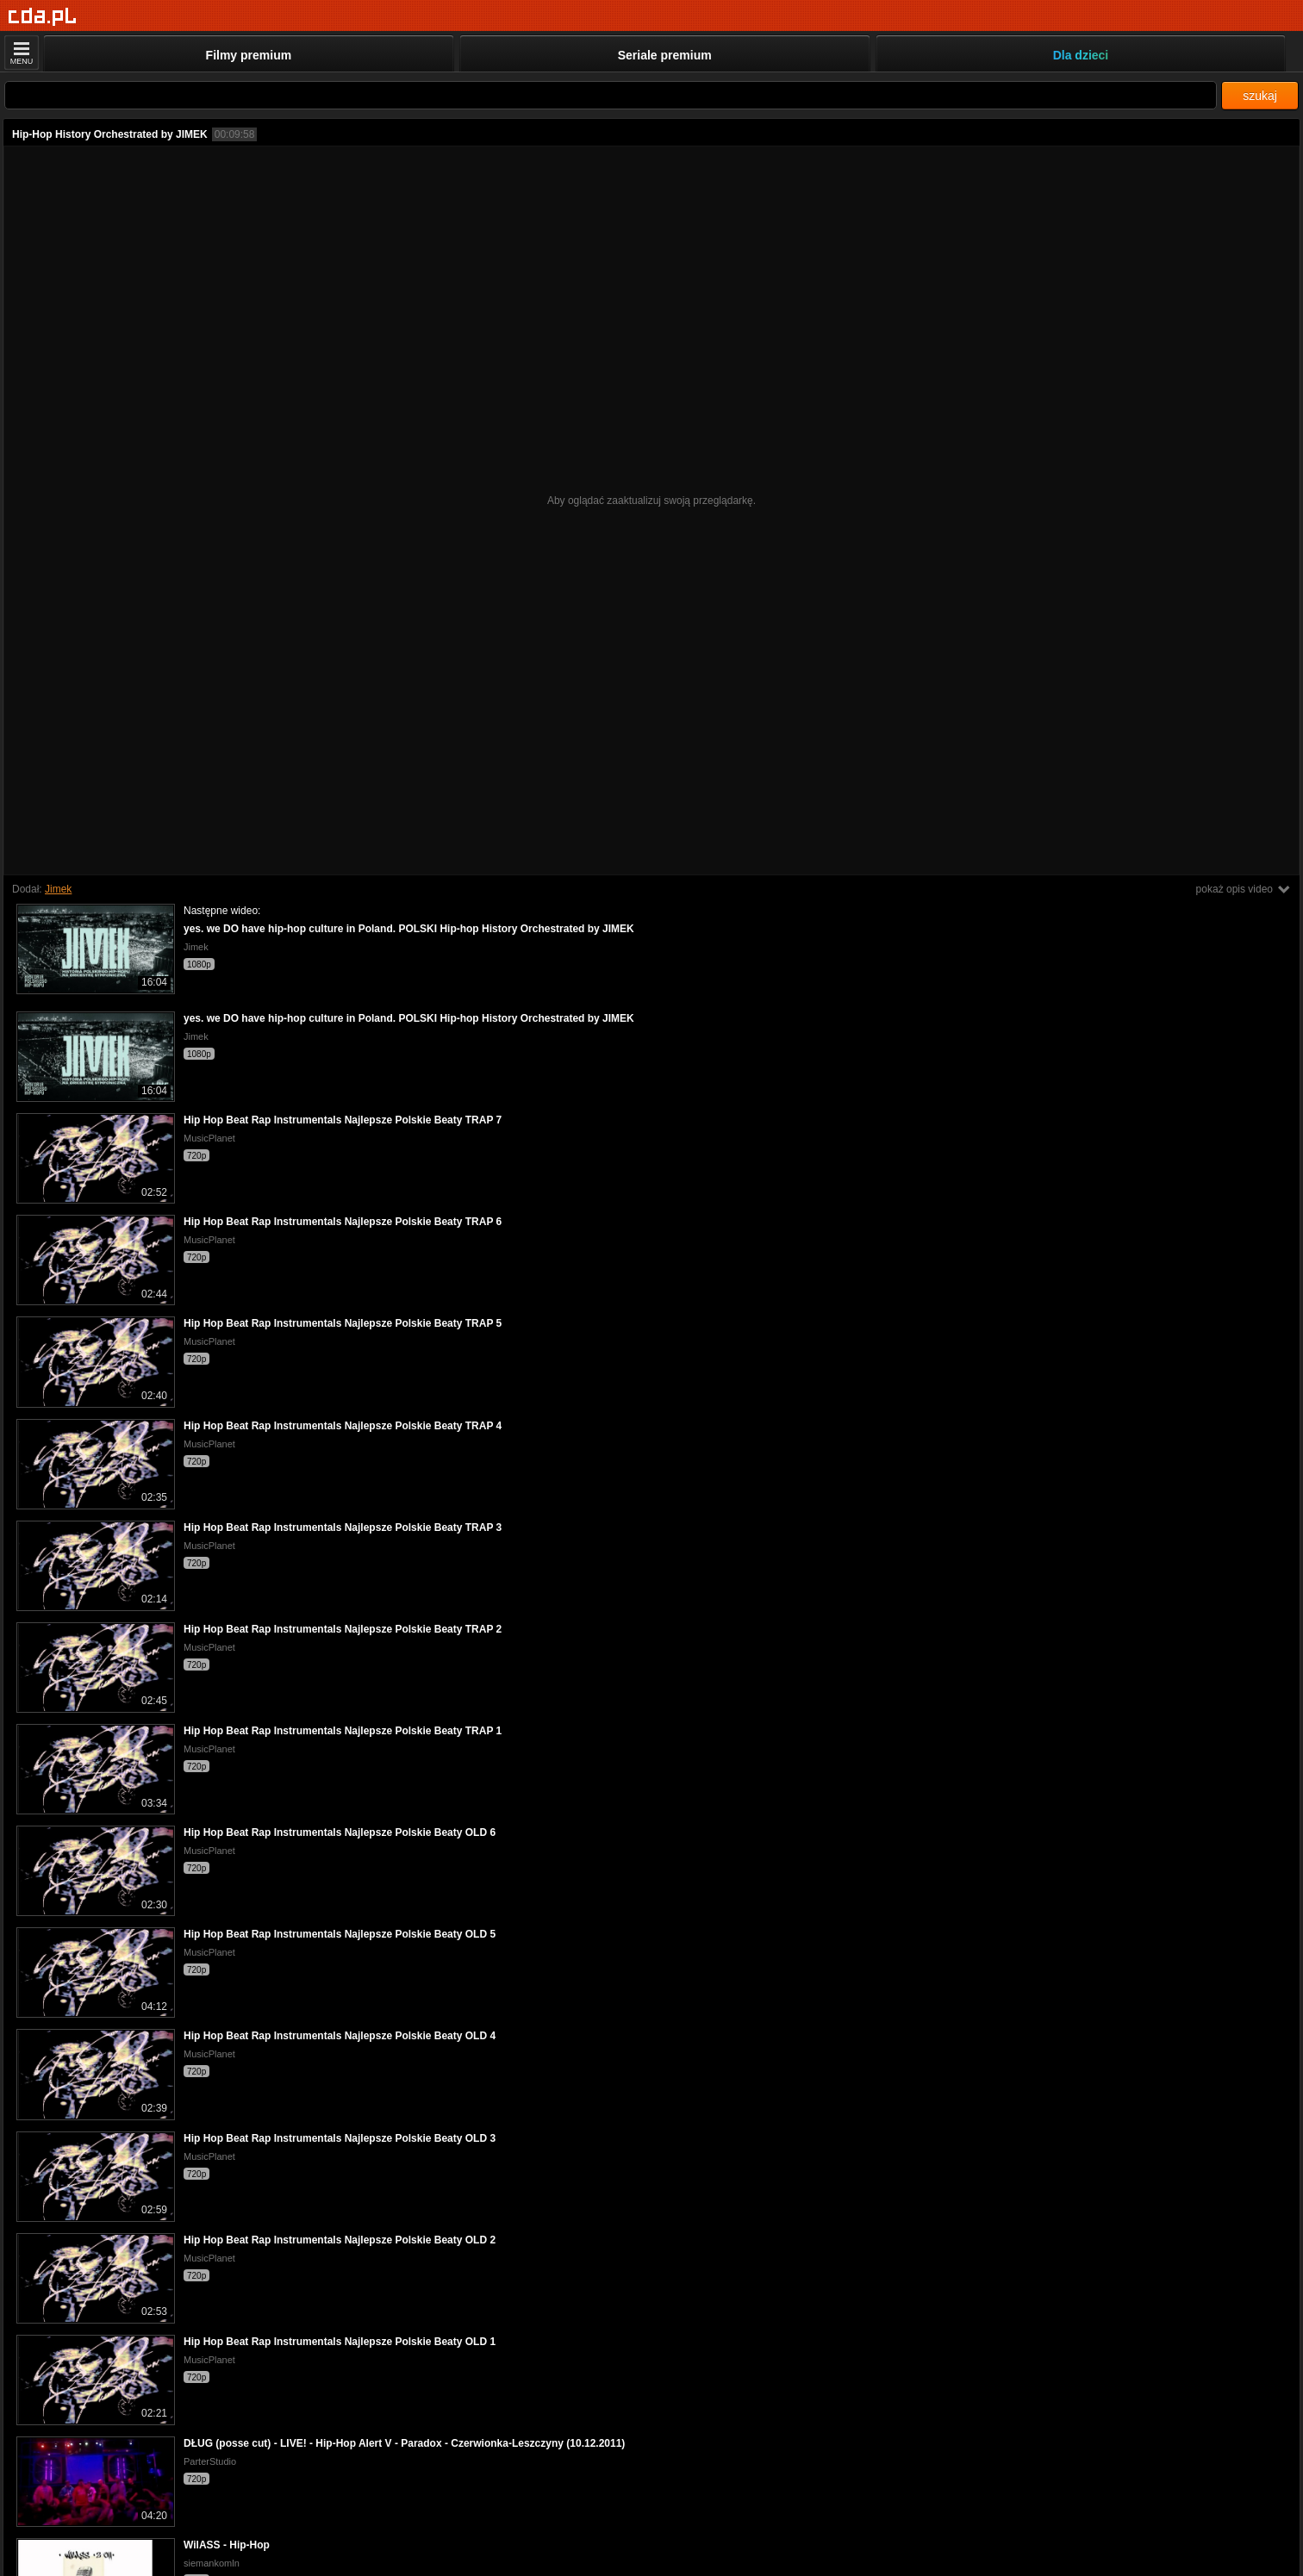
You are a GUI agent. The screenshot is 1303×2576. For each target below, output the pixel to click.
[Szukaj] (610, 95)
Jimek (58, 889)
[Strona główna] (43, 17)
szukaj (1260, 96)
